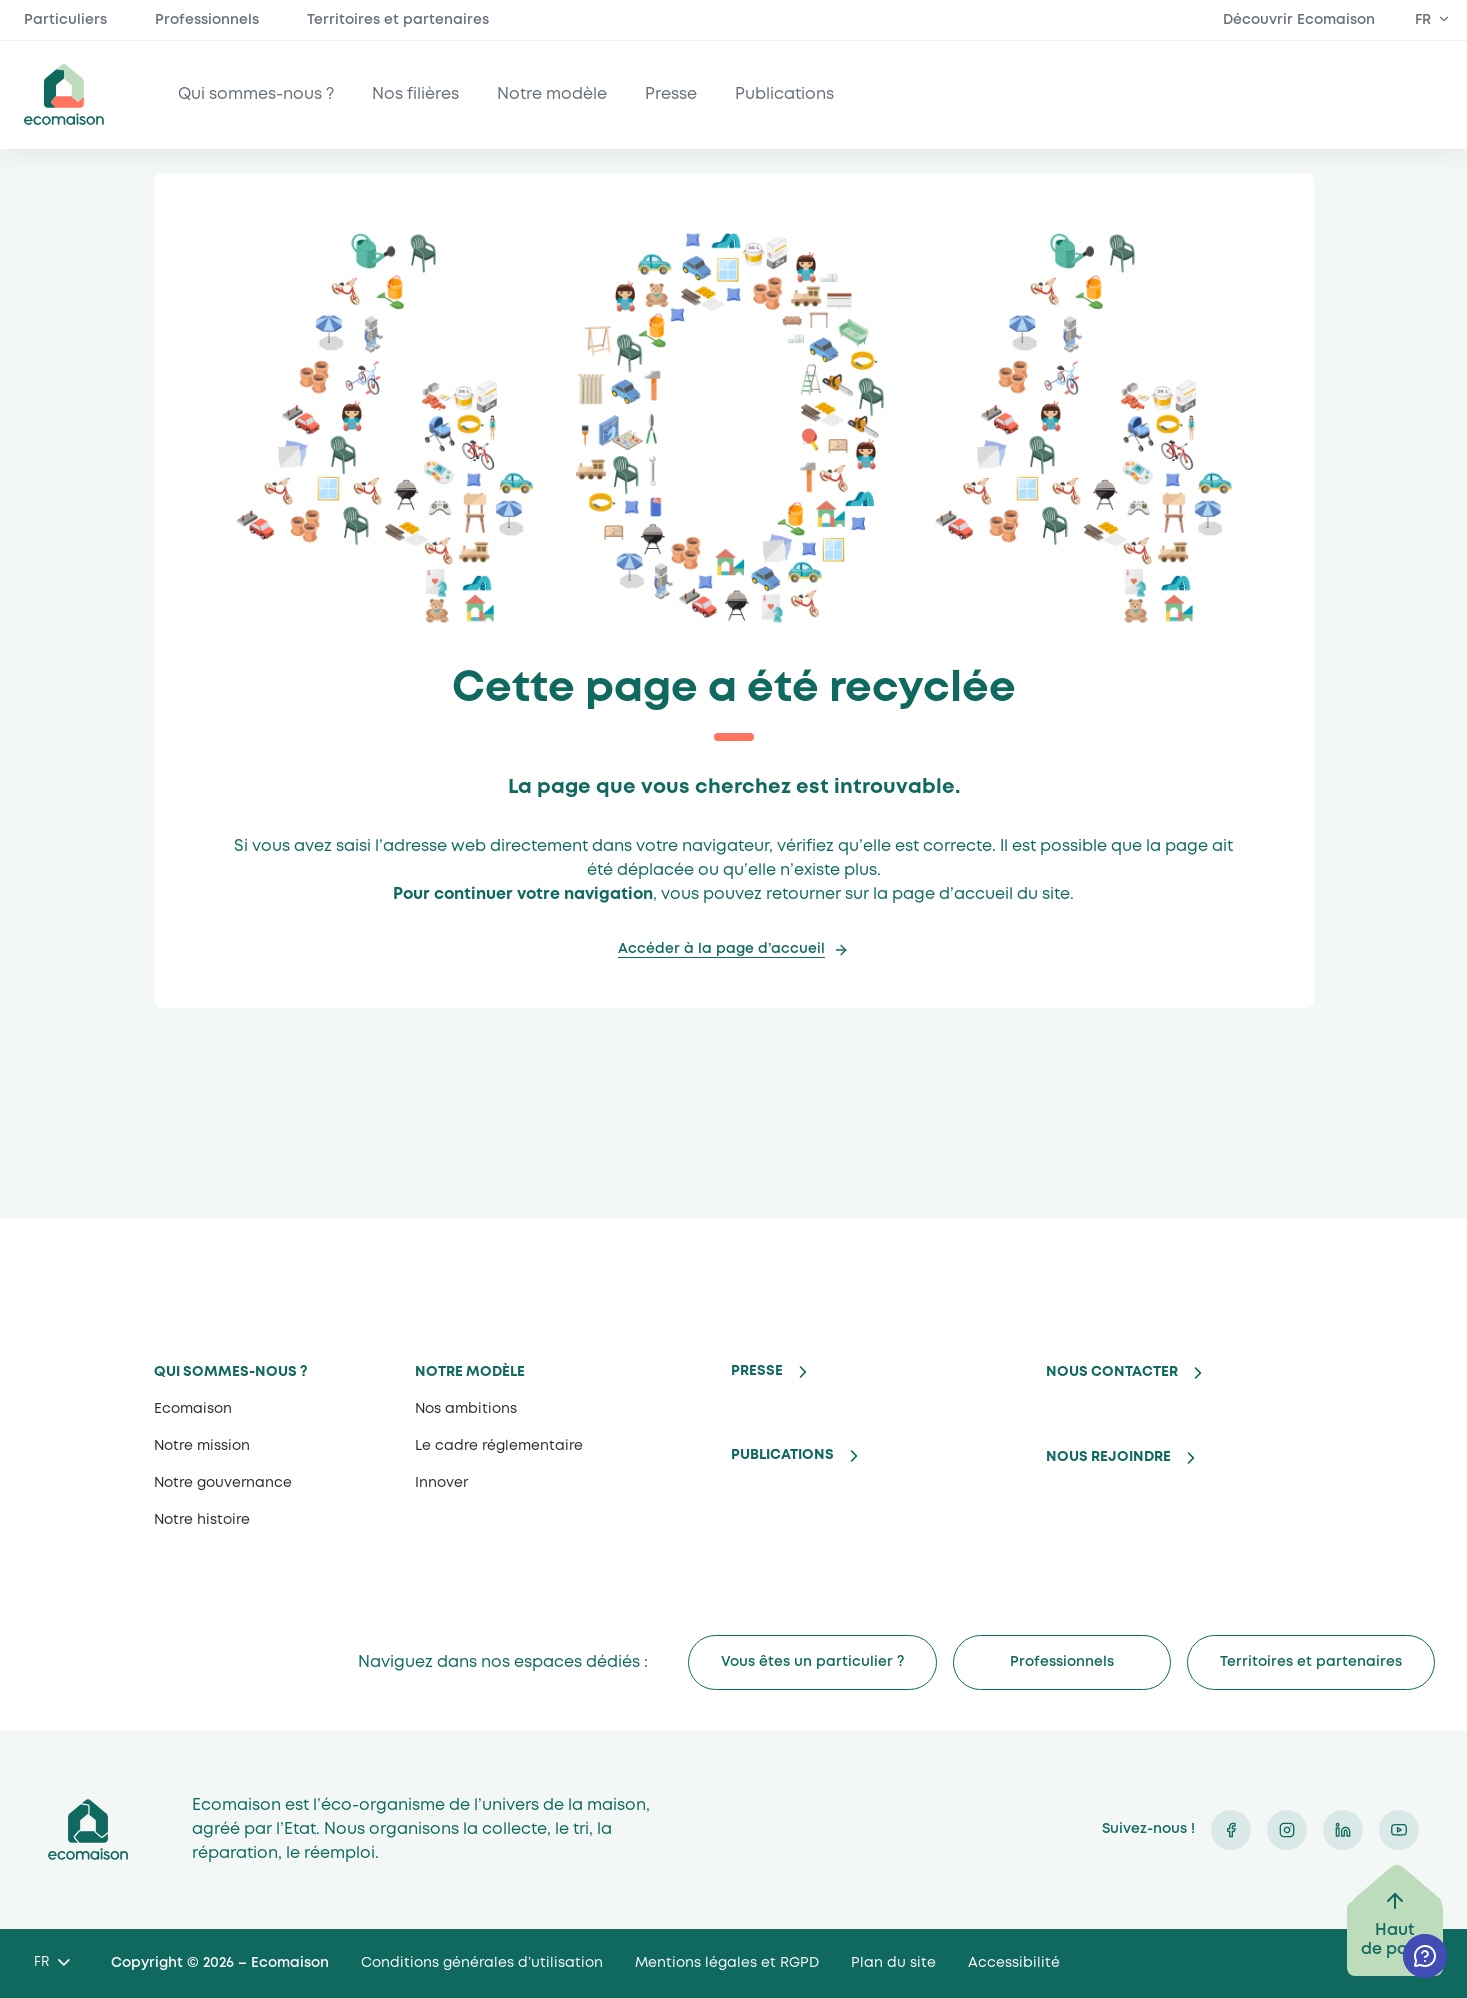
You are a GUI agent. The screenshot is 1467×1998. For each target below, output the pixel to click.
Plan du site (893, 1963)
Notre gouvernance (223, 1483)
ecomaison (64, 94)
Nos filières (415, 94)
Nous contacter (1112, 1372)
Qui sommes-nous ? (256, 94)
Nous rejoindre (1108, 1457)
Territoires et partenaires (398, 20)
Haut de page (1395, 1940)
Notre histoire (202, 1520)
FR (1423, 20)
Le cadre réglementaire (499, 1446)
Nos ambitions (466, 1409)
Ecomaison (193, 1409)
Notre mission (202, 1446)
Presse (671, 94)
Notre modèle (552, 94)
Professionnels (207, 20)
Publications (784, 94)
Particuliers (65, 20)
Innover (441, 1483)
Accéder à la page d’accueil (721, 949)
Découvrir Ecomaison (1299, 20)
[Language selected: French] (51, 1963)
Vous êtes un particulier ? (812, 1662)
